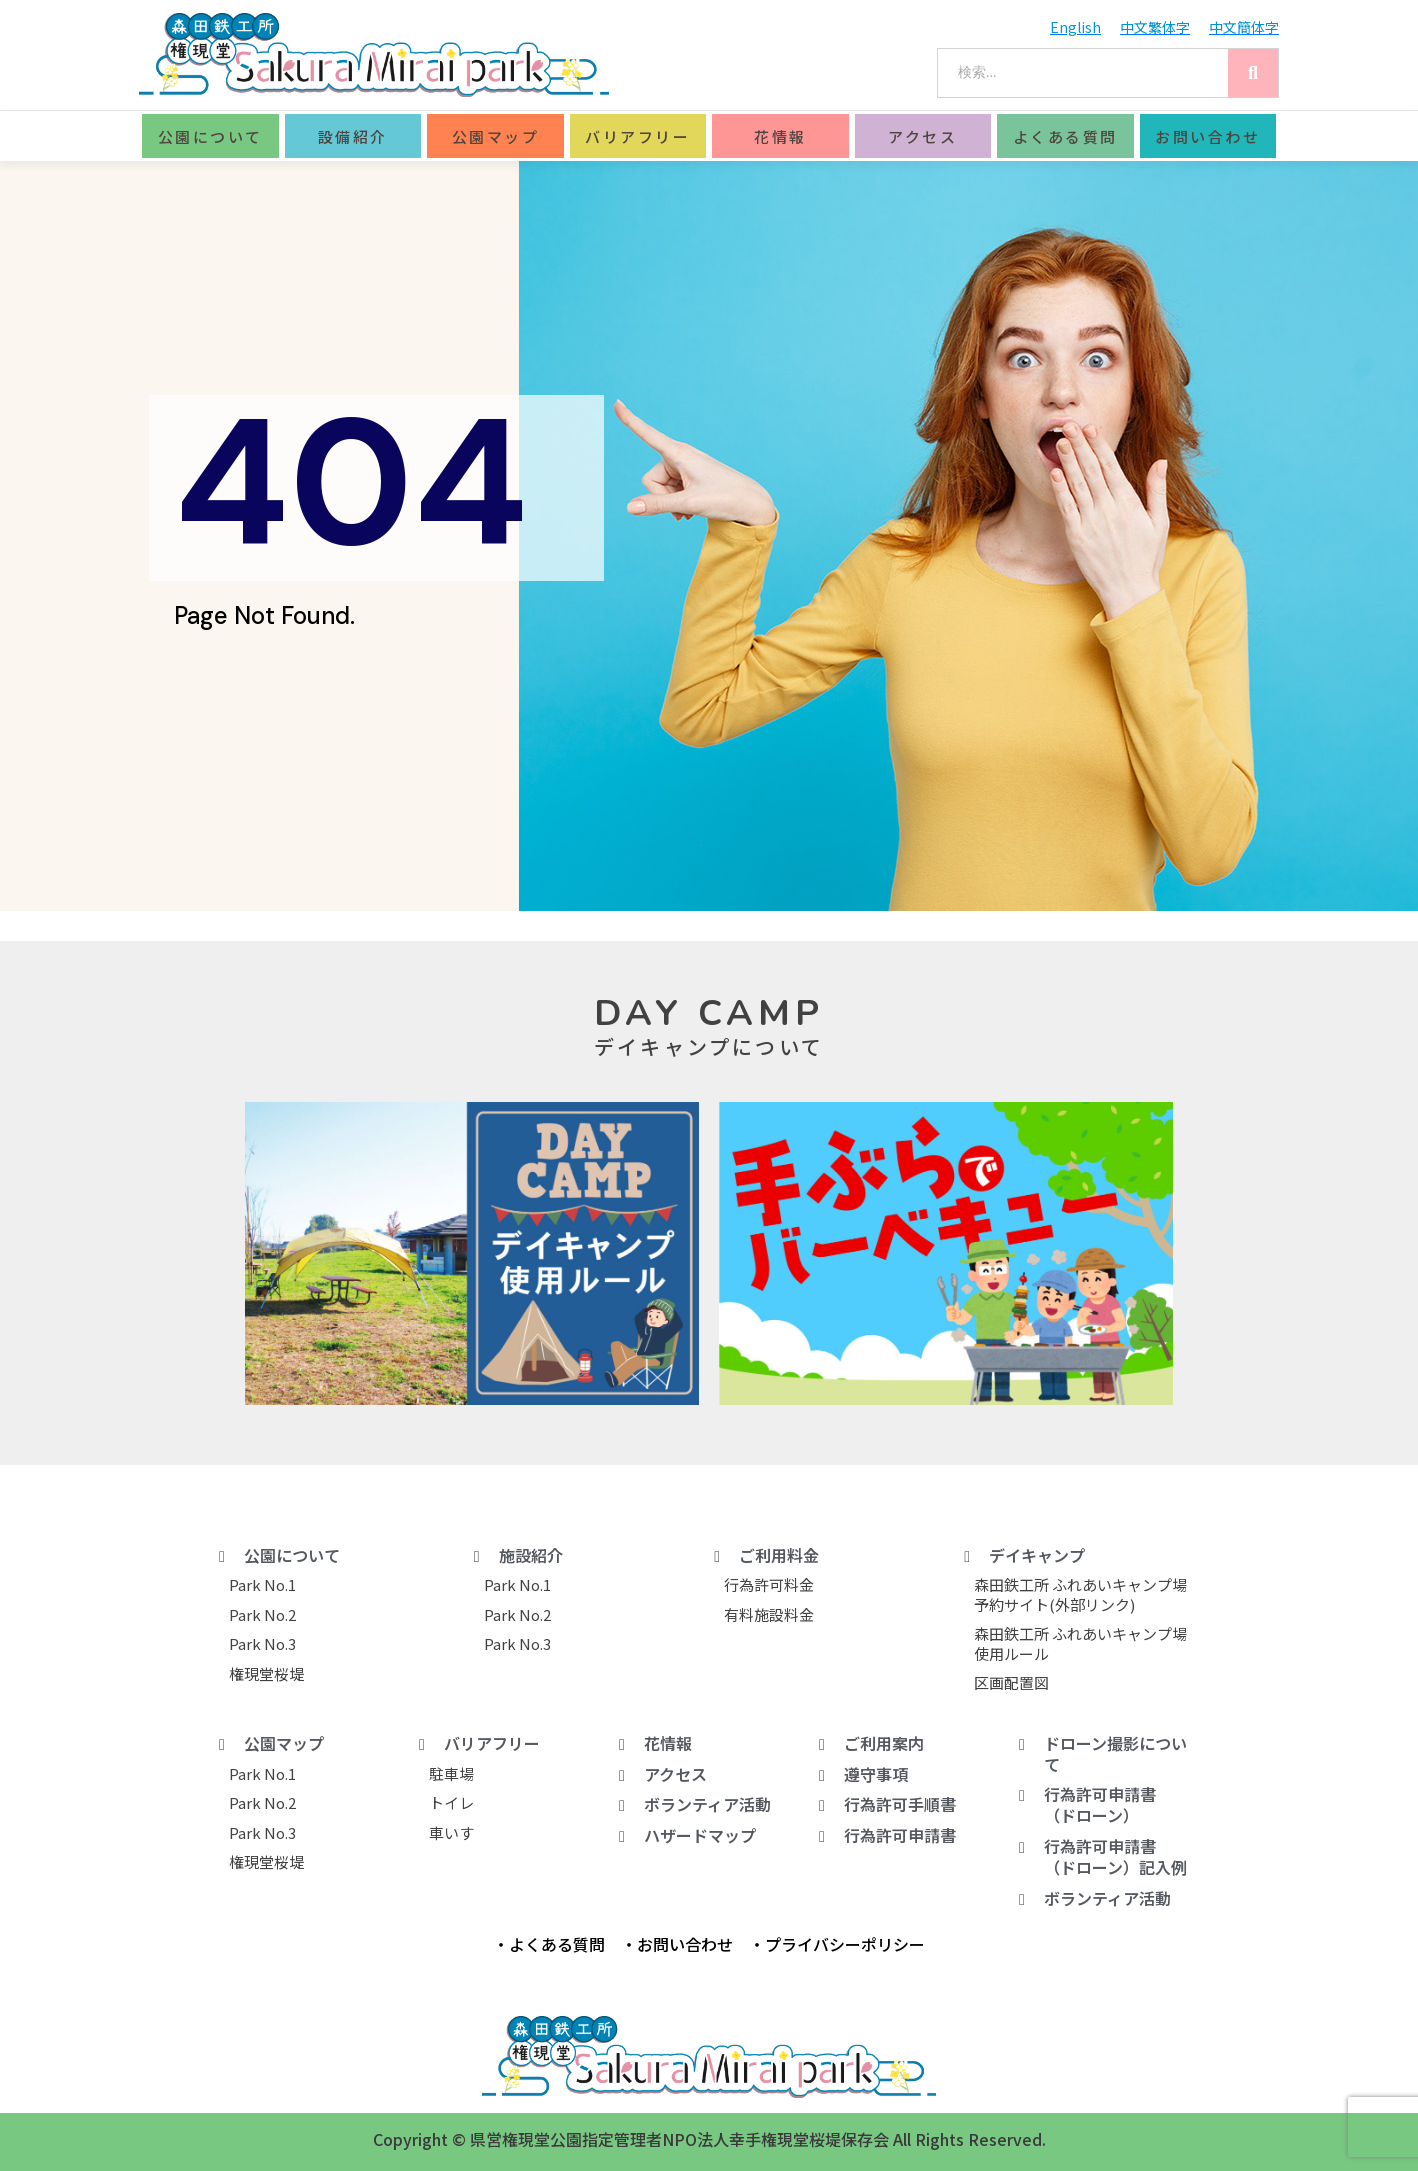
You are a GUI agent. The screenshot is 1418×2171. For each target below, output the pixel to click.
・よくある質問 (549, 1944)
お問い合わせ (1207, 136)
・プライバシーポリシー (837, 1944)
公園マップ (496, 136)
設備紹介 (353, 136)
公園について (210, 136)
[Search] (1253, 73)
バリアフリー (637, 136)
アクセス (922, 136)
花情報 (780, 136)
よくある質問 (1065, 136)
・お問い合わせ (677, 1944)
